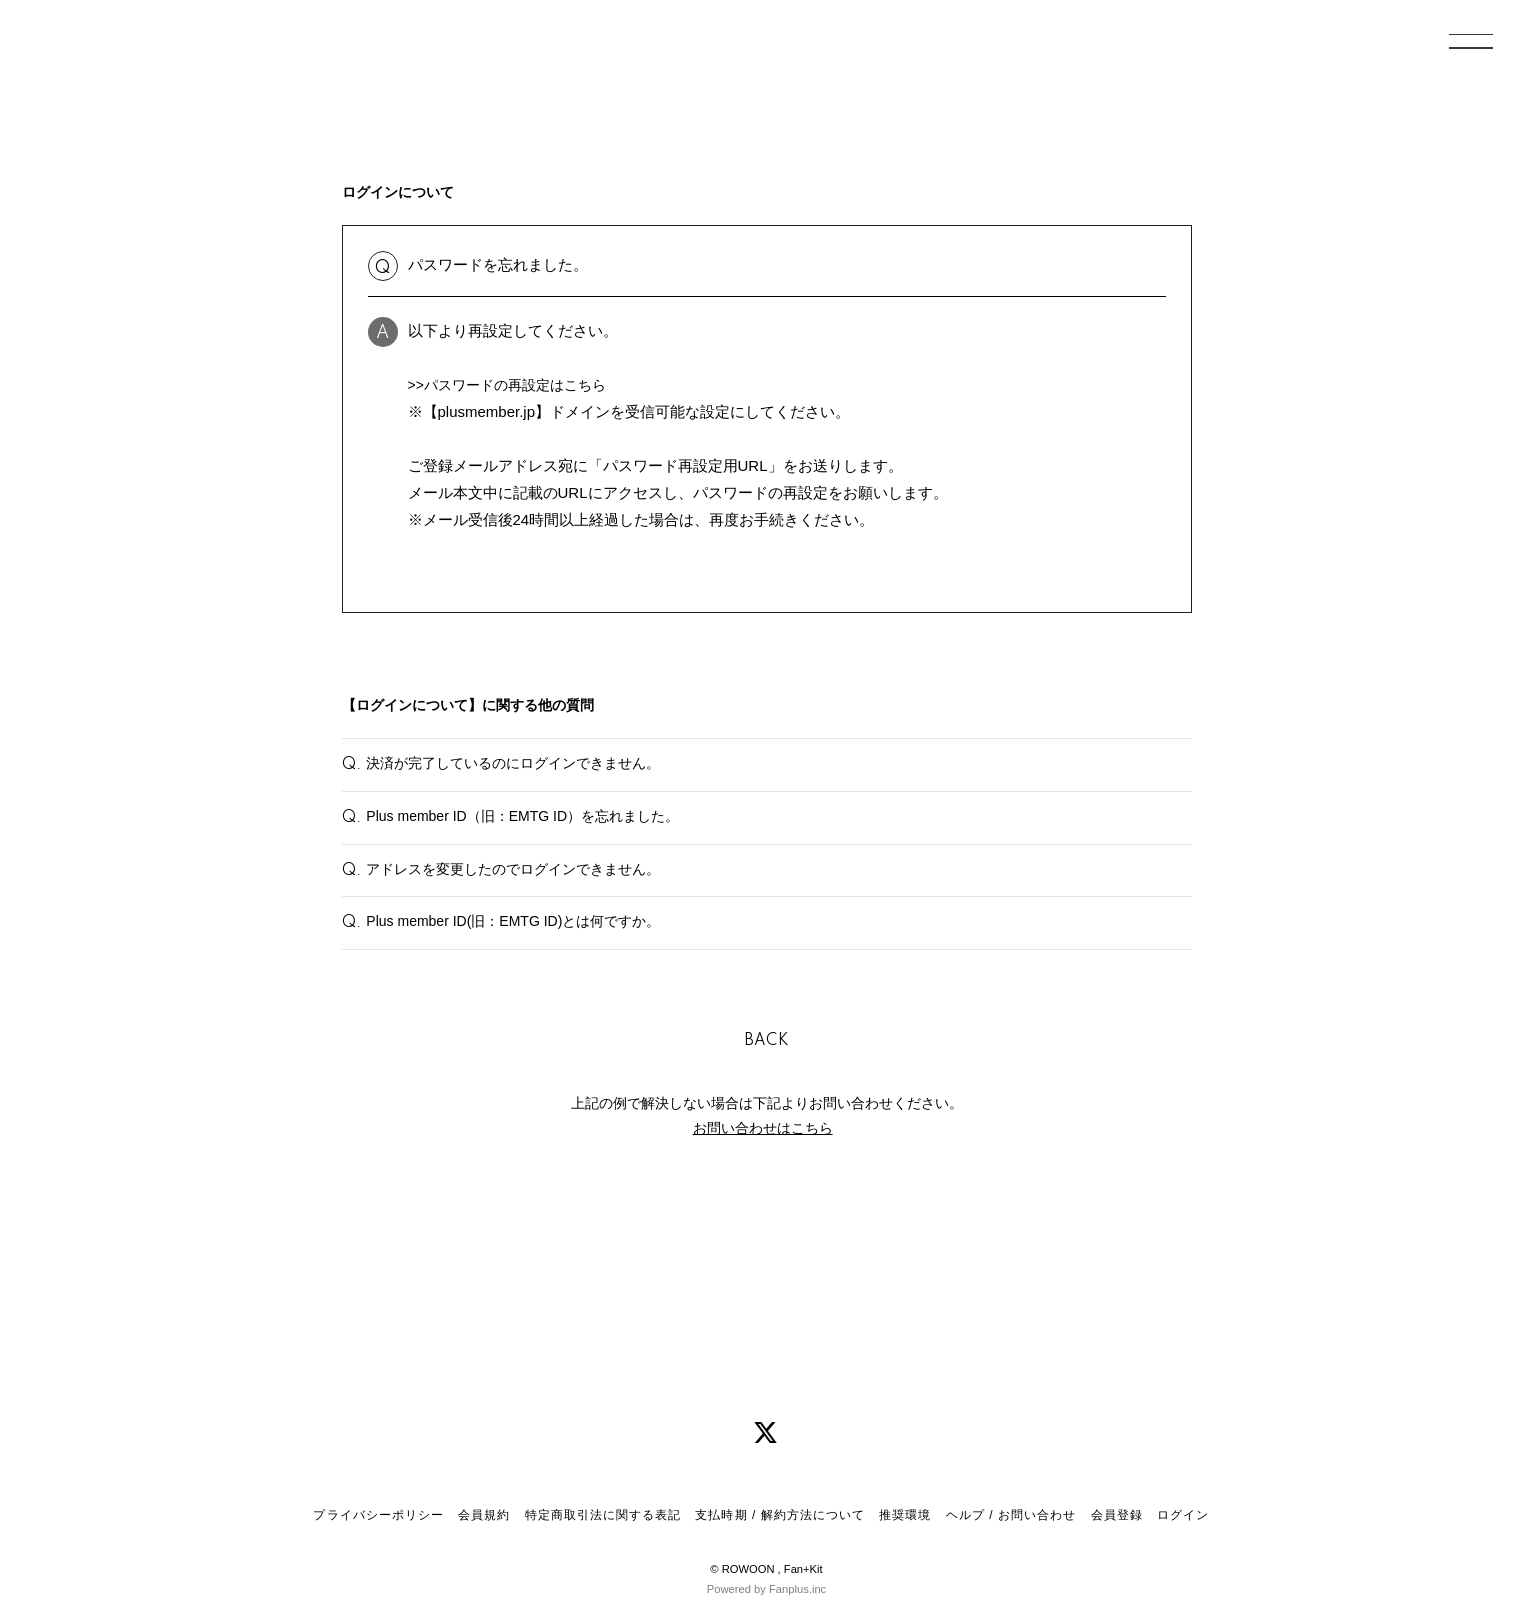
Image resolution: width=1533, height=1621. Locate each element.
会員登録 (1117, 1515)
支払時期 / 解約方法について (780, 1515)
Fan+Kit (803, 1569)
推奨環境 (905, 1515)
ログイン (1183, 1515)
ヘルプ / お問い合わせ (1011, 1515)
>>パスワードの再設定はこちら (514, 384)
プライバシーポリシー (378, 1515)
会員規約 (484, 1515)
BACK (767, 1121)
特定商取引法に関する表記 (603, 1515)
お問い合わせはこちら (763, 1208)
